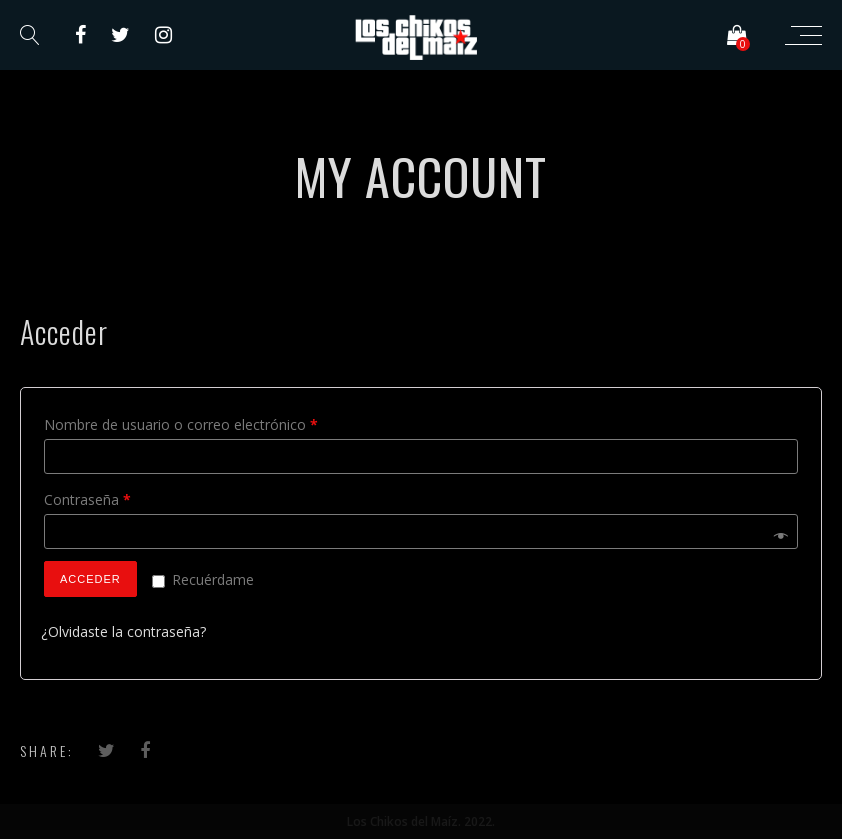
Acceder (90, 579)
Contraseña (87, 499)
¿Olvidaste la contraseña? (123, 631)
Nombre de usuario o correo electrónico (181, 424)
